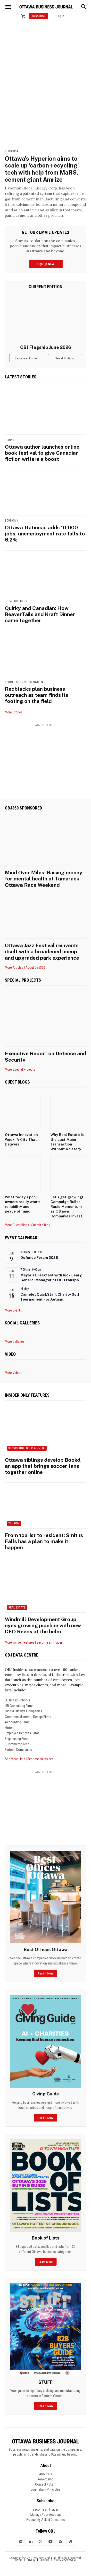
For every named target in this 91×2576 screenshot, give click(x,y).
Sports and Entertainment (25, 682)
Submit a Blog (40, 1225)
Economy (11, 520)
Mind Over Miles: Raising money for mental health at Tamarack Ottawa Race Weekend (43, 878)
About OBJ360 (35, 967)
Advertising (45, 2479)
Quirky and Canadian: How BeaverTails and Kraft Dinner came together (40, 614)
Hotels (9, 1728)
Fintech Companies (18, 1749)
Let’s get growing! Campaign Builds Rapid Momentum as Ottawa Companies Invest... (68, 1206)
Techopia (11, 151)
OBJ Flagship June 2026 (45, 347)
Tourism (14, 1523)
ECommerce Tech (17, 1744)
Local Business (16, 601)
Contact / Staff (45, 2484)
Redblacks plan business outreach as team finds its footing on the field (36, 695)
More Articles (14, 967)
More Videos (13, 1373)
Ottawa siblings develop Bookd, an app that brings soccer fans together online (43, 1466)
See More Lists (15, 1759)
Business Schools (17, 1700)
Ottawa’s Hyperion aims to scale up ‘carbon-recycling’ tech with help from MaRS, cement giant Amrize (42, 169)
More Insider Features (19, 1642)
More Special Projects (20, 1069)
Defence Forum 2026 (39, 1257)
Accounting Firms (17, 1722)
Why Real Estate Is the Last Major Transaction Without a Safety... (67, 1142)
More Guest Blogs (17, 1225)
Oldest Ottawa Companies (23, 1711)
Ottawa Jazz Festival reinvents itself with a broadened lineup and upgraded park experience (42, 951)
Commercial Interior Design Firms (28, 1717)
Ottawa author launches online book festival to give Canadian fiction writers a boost (42, 453)
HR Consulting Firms (19, 1706)
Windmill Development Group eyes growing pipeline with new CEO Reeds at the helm (43, 1625)
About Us (45, 2474)
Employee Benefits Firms (22, 1733)
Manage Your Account (45, 2515)
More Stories (14, 712)
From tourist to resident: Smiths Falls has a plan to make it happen (44, 1541)
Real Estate (16, 1607)
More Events (13, 1310)
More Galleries (15, 1341)
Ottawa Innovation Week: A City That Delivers (21, 1139)
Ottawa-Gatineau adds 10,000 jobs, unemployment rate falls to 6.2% (45, 533)
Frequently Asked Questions (45, 2520)
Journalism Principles (45, 2489)
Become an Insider (49, 1642)
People (10, 439)
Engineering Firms (17, 1739)
